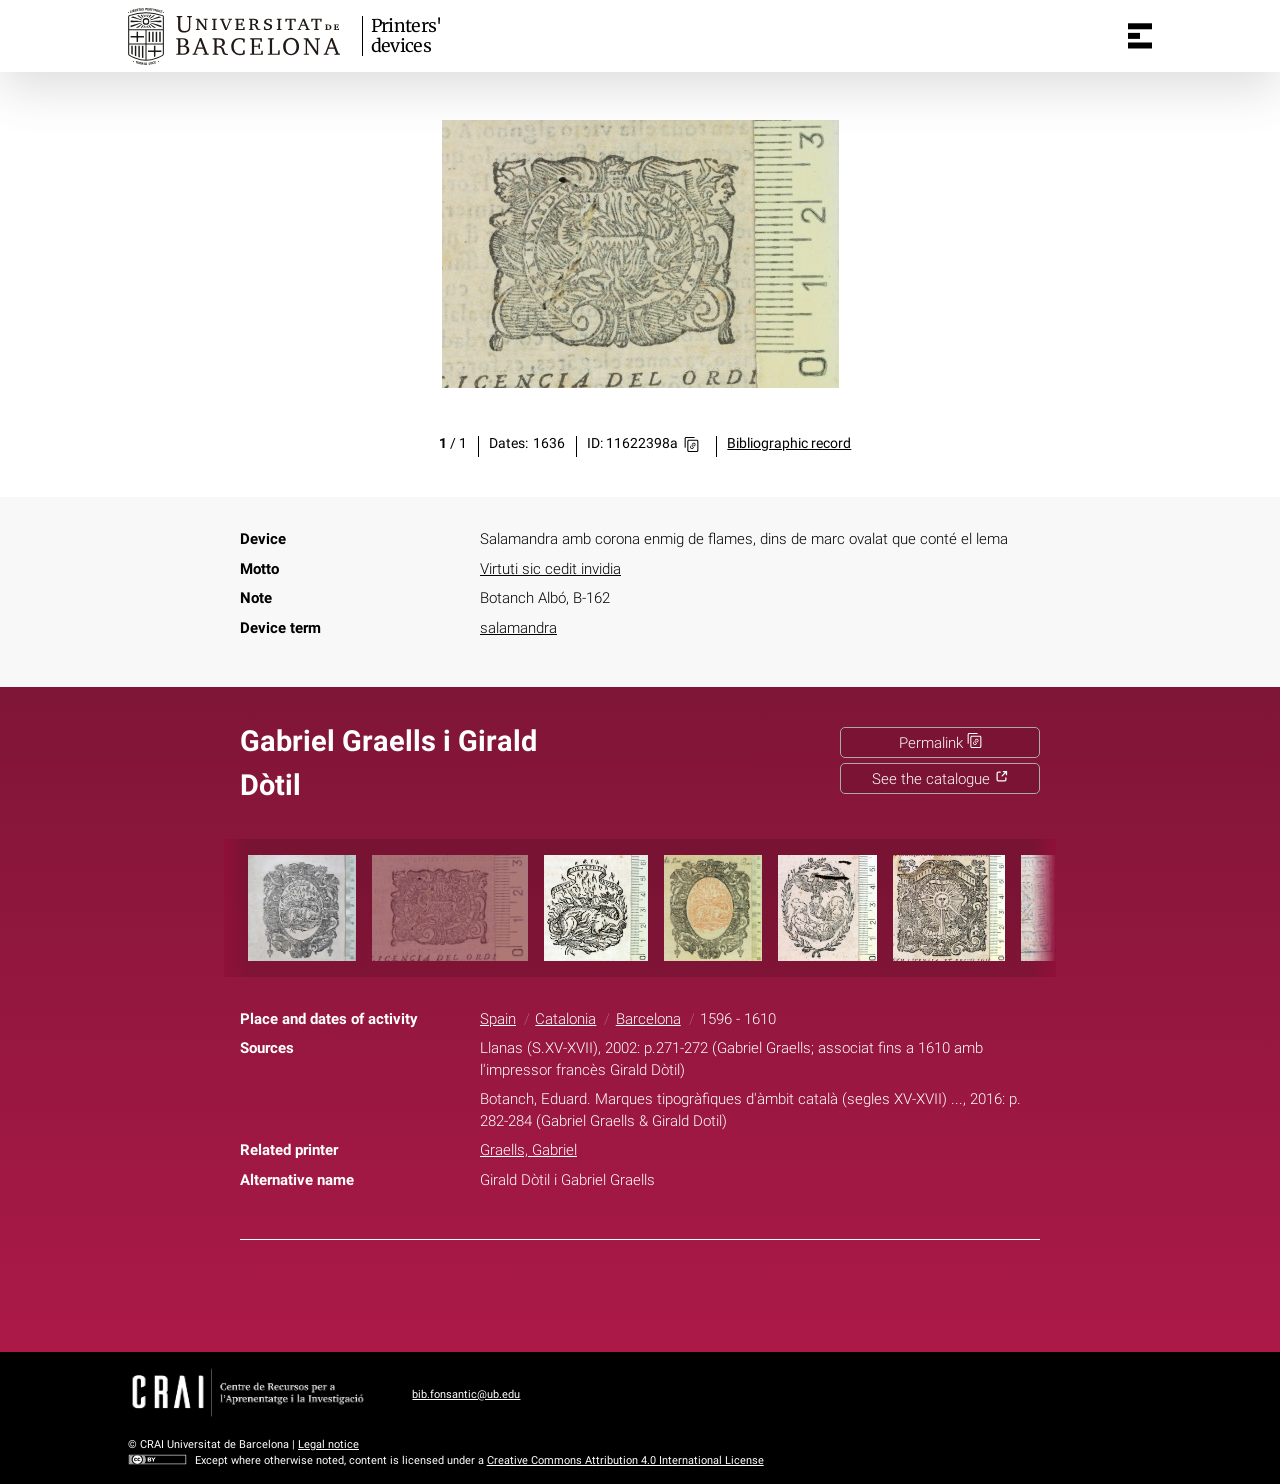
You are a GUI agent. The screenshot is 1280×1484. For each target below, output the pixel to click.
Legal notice (328, 1444)
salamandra (518, 628)
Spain (498, 1019)
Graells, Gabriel (528, 1150)
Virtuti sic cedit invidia (550, 569)
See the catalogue (940, 779)
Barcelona (648, 1019)
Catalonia (565, 1019)
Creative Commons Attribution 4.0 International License (625, 1460)
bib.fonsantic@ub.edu (466, 1394)
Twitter (628, 1292)
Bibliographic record (789, 443)
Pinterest (676, 1292)
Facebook (581, 1292)
